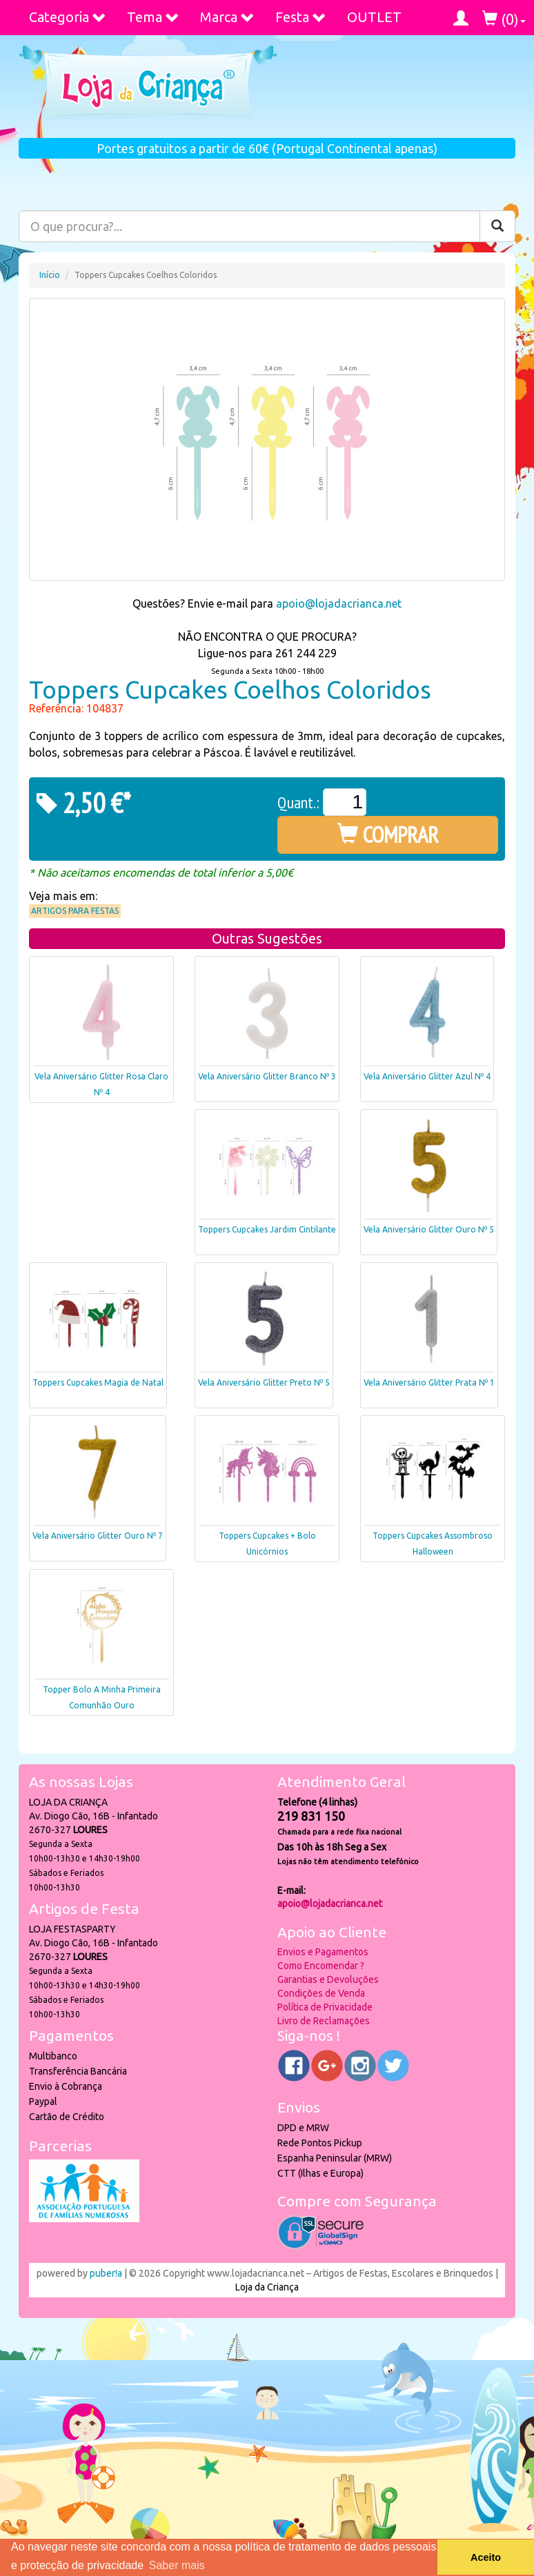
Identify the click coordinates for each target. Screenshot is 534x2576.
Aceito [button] (486, 2557)
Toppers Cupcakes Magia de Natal (98, 1382)
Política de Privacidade (325, 2007)
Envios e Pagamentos (322, 1951)
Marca (227, 17)
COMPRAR (388, 834)
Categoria (67, 17)
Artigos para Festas (75, 910)
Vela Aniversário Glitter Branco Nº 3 (267, 1076)
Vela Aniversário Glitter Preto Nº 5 (264, 1382)
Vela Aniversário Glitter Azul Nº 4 (427, 1076)
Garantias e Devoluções (328, 1979)
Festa (300, 17)
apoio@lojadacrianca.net (339, 603)
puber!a (106, 2273)
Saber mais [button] (177, 2565)
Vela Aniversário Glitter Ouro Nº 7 (97, 1535)
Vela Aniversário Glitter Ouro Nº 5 (429, 1229)
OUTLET (374, 17)
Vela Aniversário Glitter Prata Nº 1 (429, 1382)
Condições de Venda (321, 1993)
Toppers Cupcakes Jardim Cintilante (267, 1229)
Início (49, 274)
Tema (153, 17)
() (504, 19)
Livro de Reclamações (323, 2020)
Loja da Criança (267, 2287)
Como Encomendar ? (320, 1965)
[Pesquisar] (497, 226)
